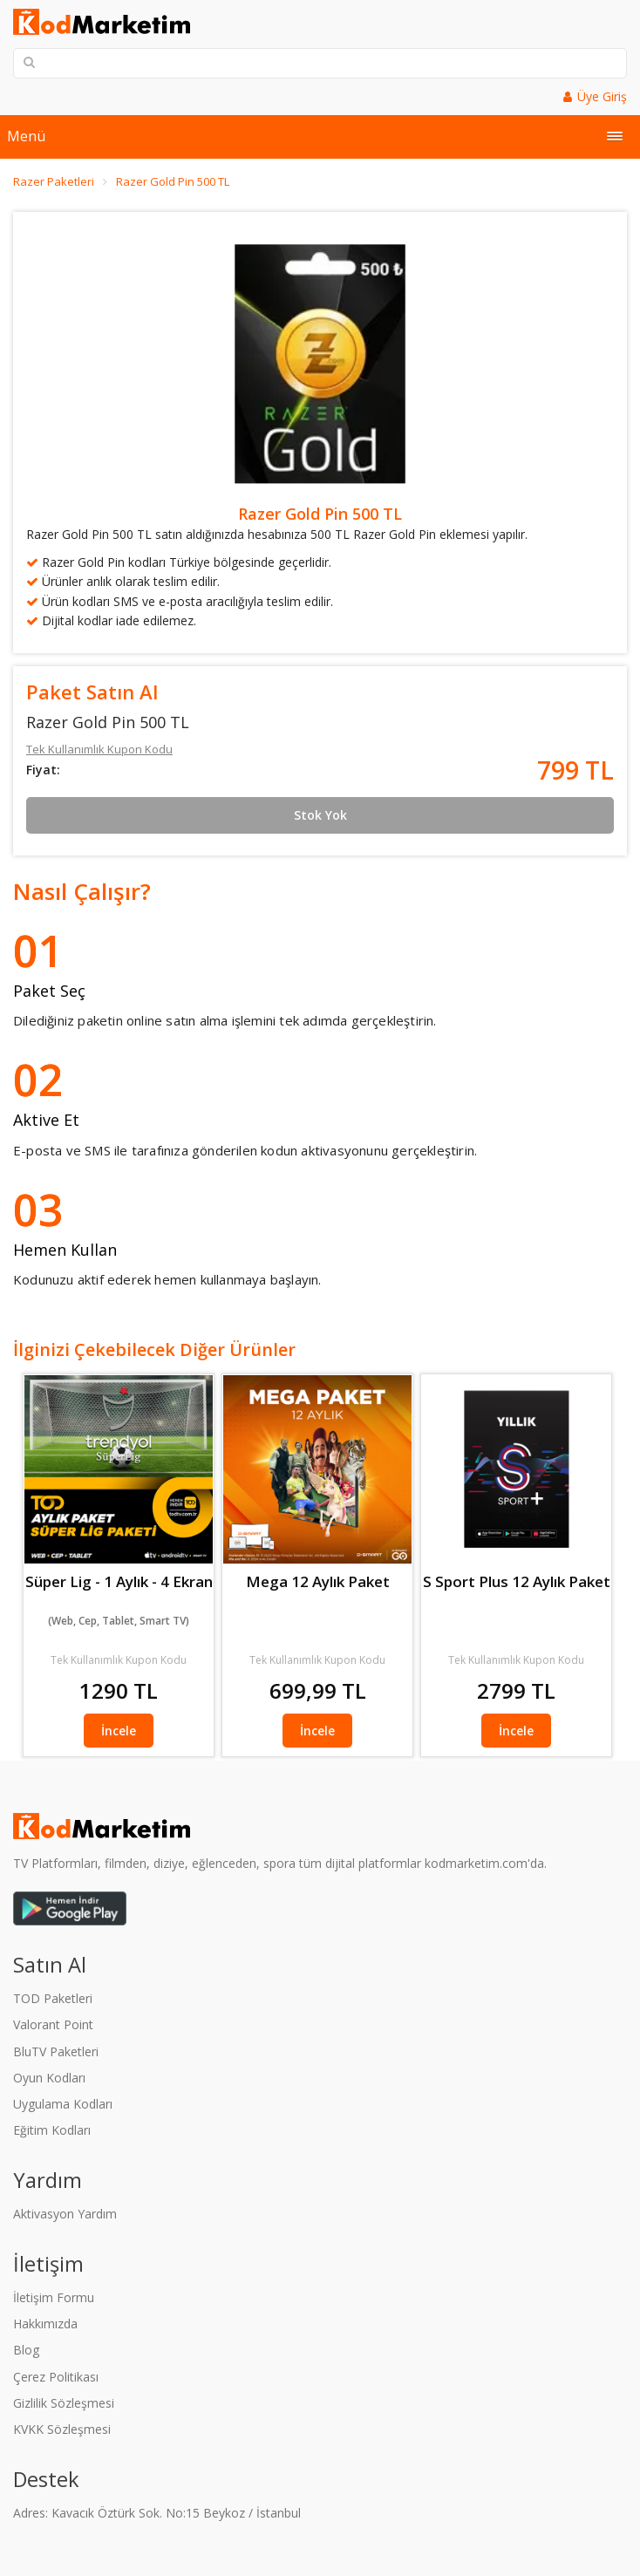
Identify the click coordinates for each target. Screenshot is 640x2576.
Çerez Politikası (56, 2376)
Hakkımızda (45, 2323)
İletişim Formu (53, 2297)
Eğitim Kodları (52, 2130)
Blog (26, 2349)
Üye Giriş (602, 96)
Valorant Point (53, 2024)
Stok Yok (320, 815)
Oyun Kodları (49, 2077)
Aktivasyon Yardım (65, 2213)
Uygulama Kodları (62, 2104)
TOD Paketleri (52, 1998)
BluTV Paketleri (56, 2051)
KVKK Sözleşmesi (62, 2429)
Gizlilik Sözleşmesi (63, 2403)
